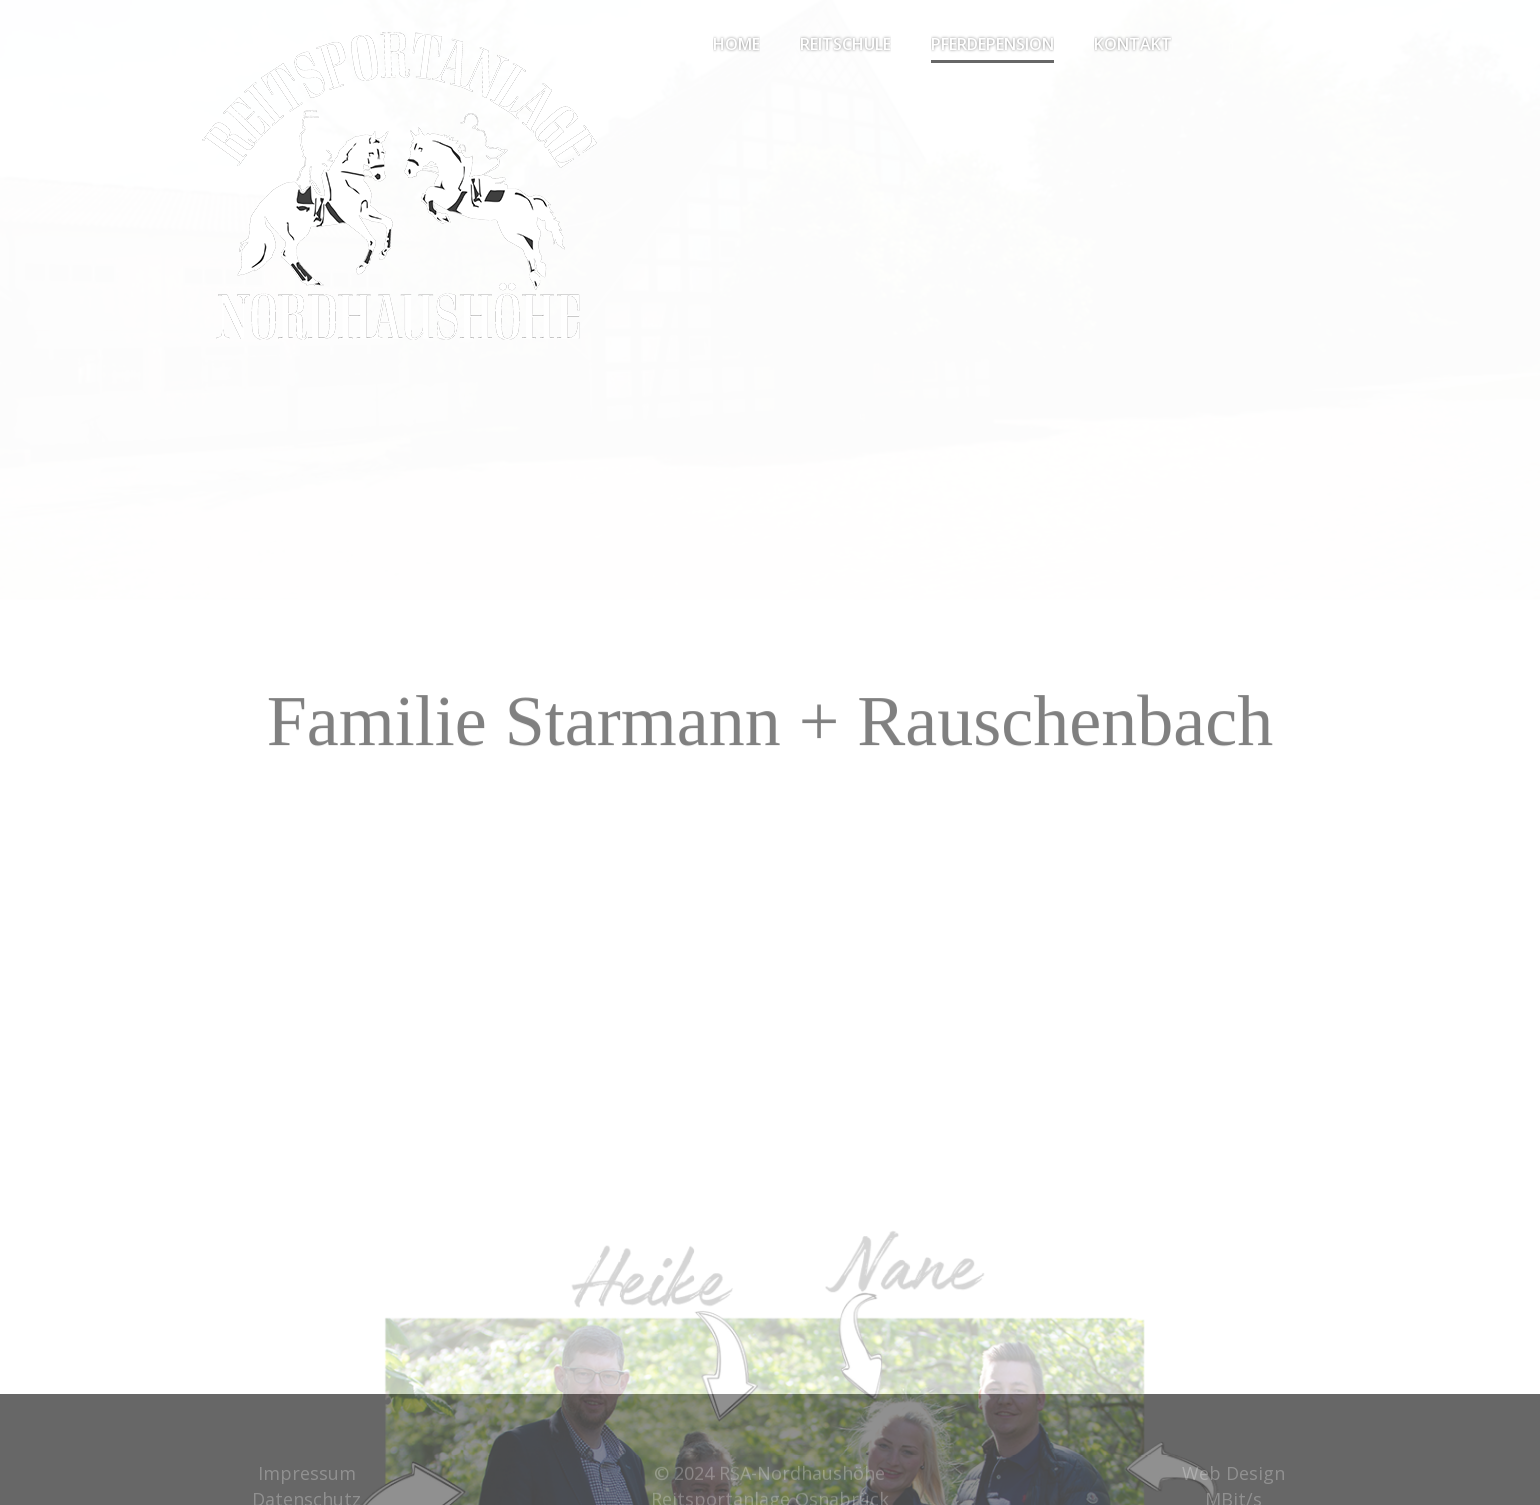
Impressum (307, 1480)
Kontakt (1133, 44)
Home (736, 44)
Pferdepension (992, 44)
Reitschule (845, 44)
